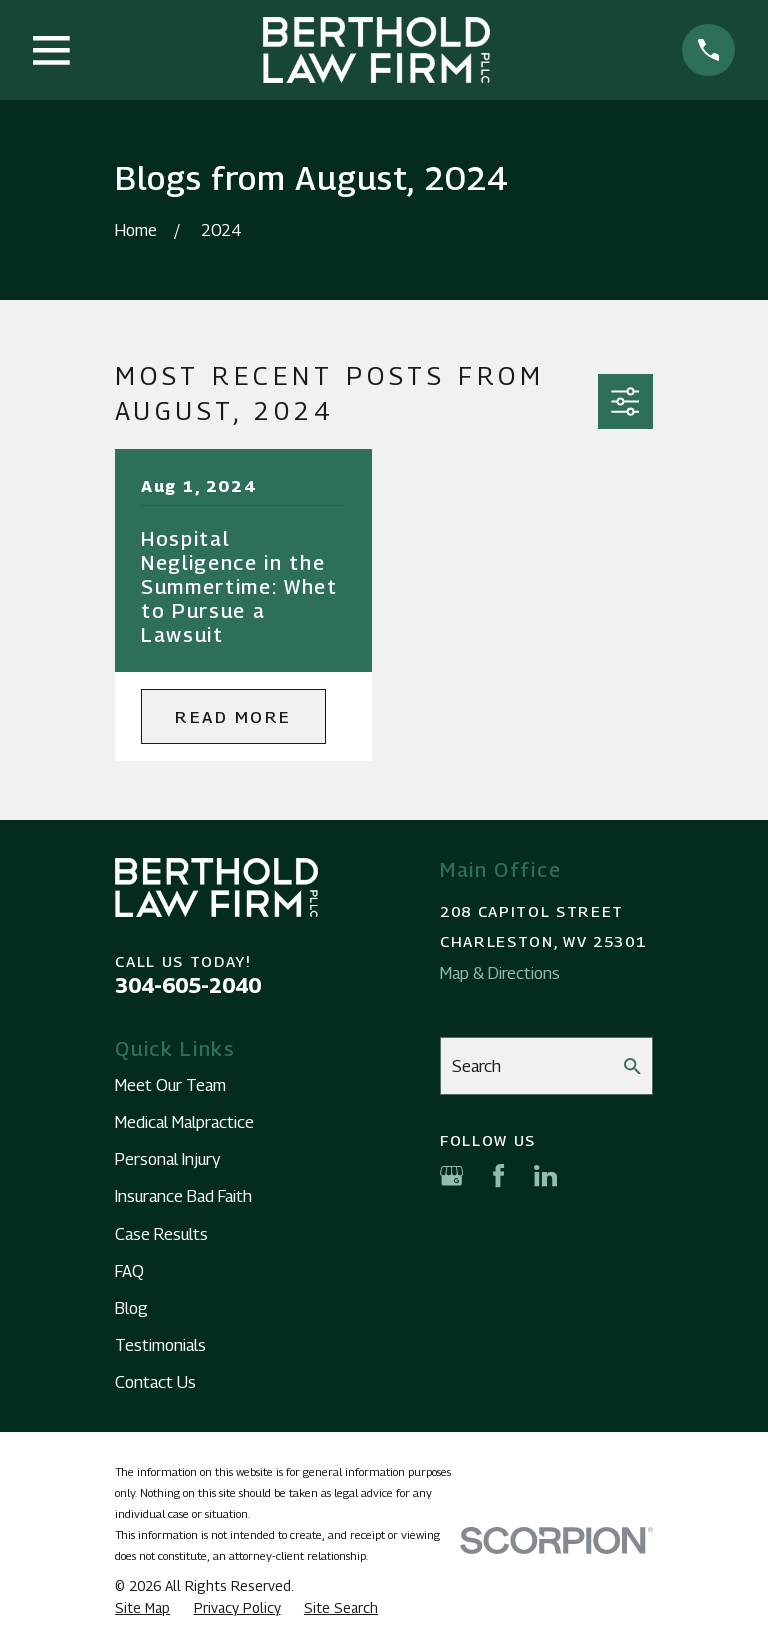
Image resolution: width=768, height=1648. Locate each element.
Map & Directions (500, 973)
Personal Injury (167, 1159)
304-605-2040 (188, 985)
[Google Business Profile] (451, 1175)
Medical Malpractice (184, 1122)
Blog (131, 1308)
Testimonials (160, 1345)
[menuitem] (142, 1608)
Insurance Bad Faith (183, 1196)
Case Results (161, 1234)
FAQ (129, 1271)
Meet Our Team (170, 1085)
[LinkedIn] (545, 1175)
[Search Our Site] (632, 1066)
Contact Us (155, 1382)
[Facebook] (498, 1175)
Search (476, 1066)
